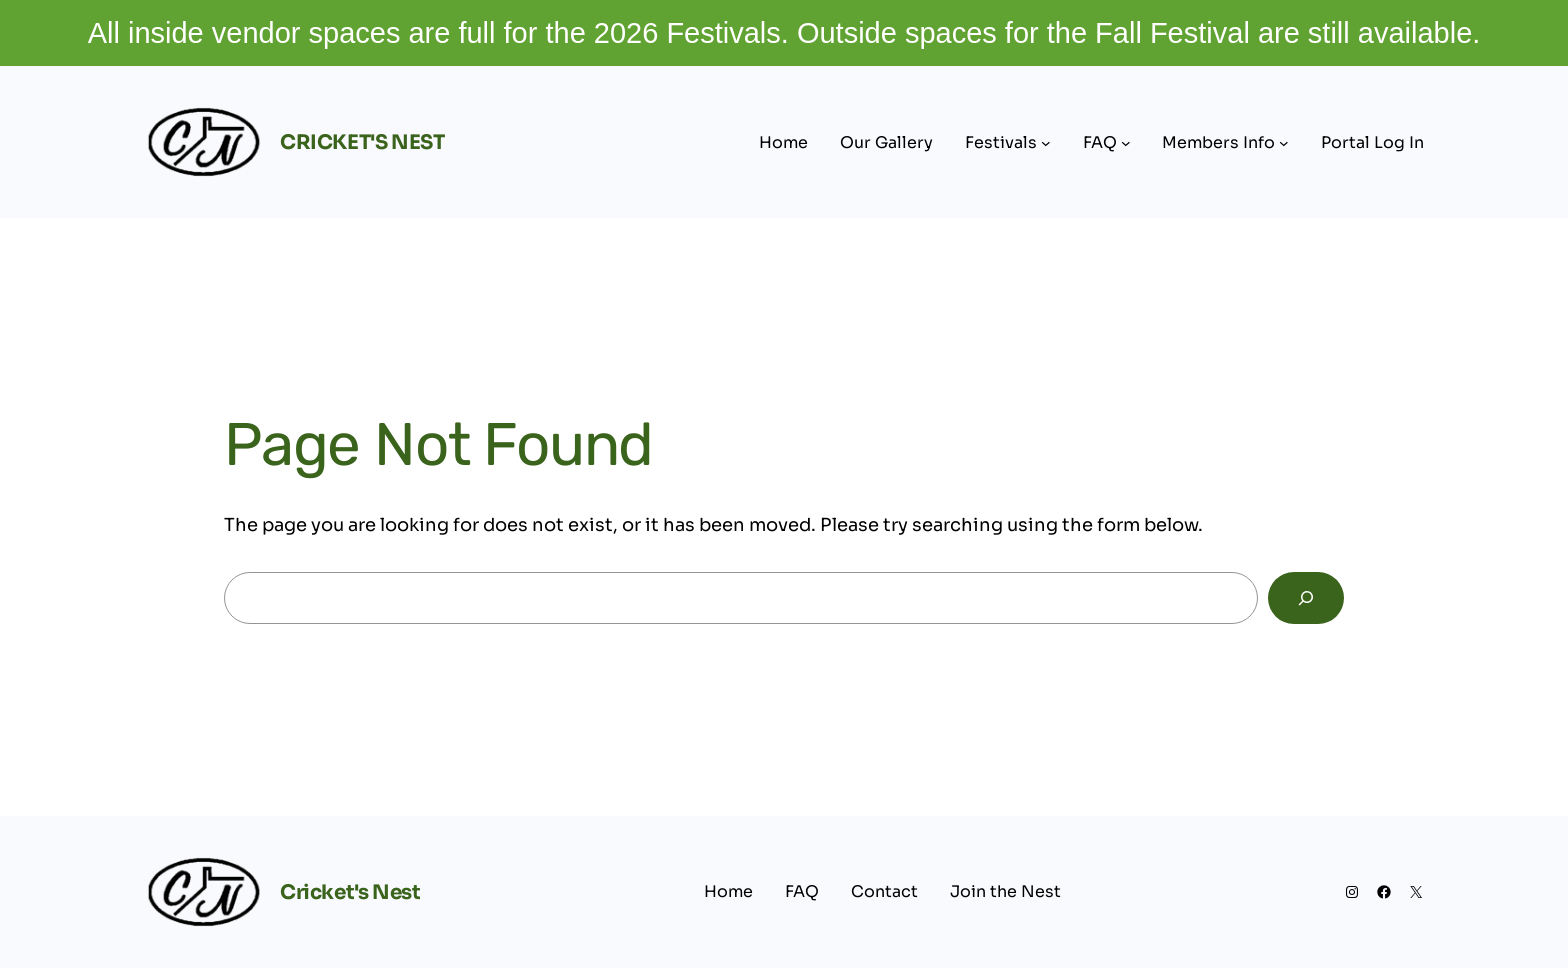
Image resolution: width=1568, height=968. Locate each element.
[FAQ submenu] (1126, 143)
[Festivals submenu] (1046, 143)
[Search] (1306, 598)
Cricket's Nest (362, 142)
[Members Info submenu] (1284, 143)
